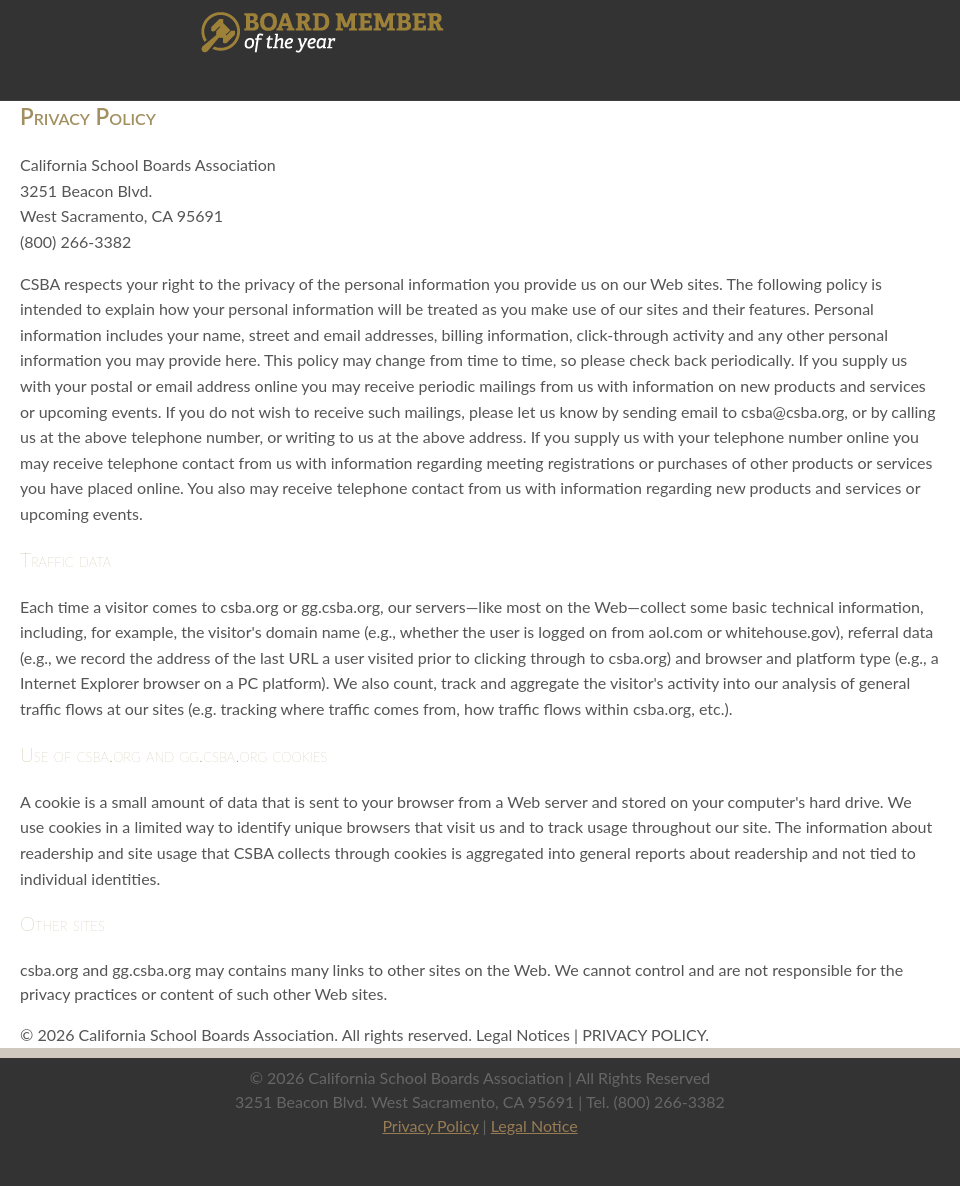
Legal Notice (534, 1125)
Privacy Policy (430, 1125)
